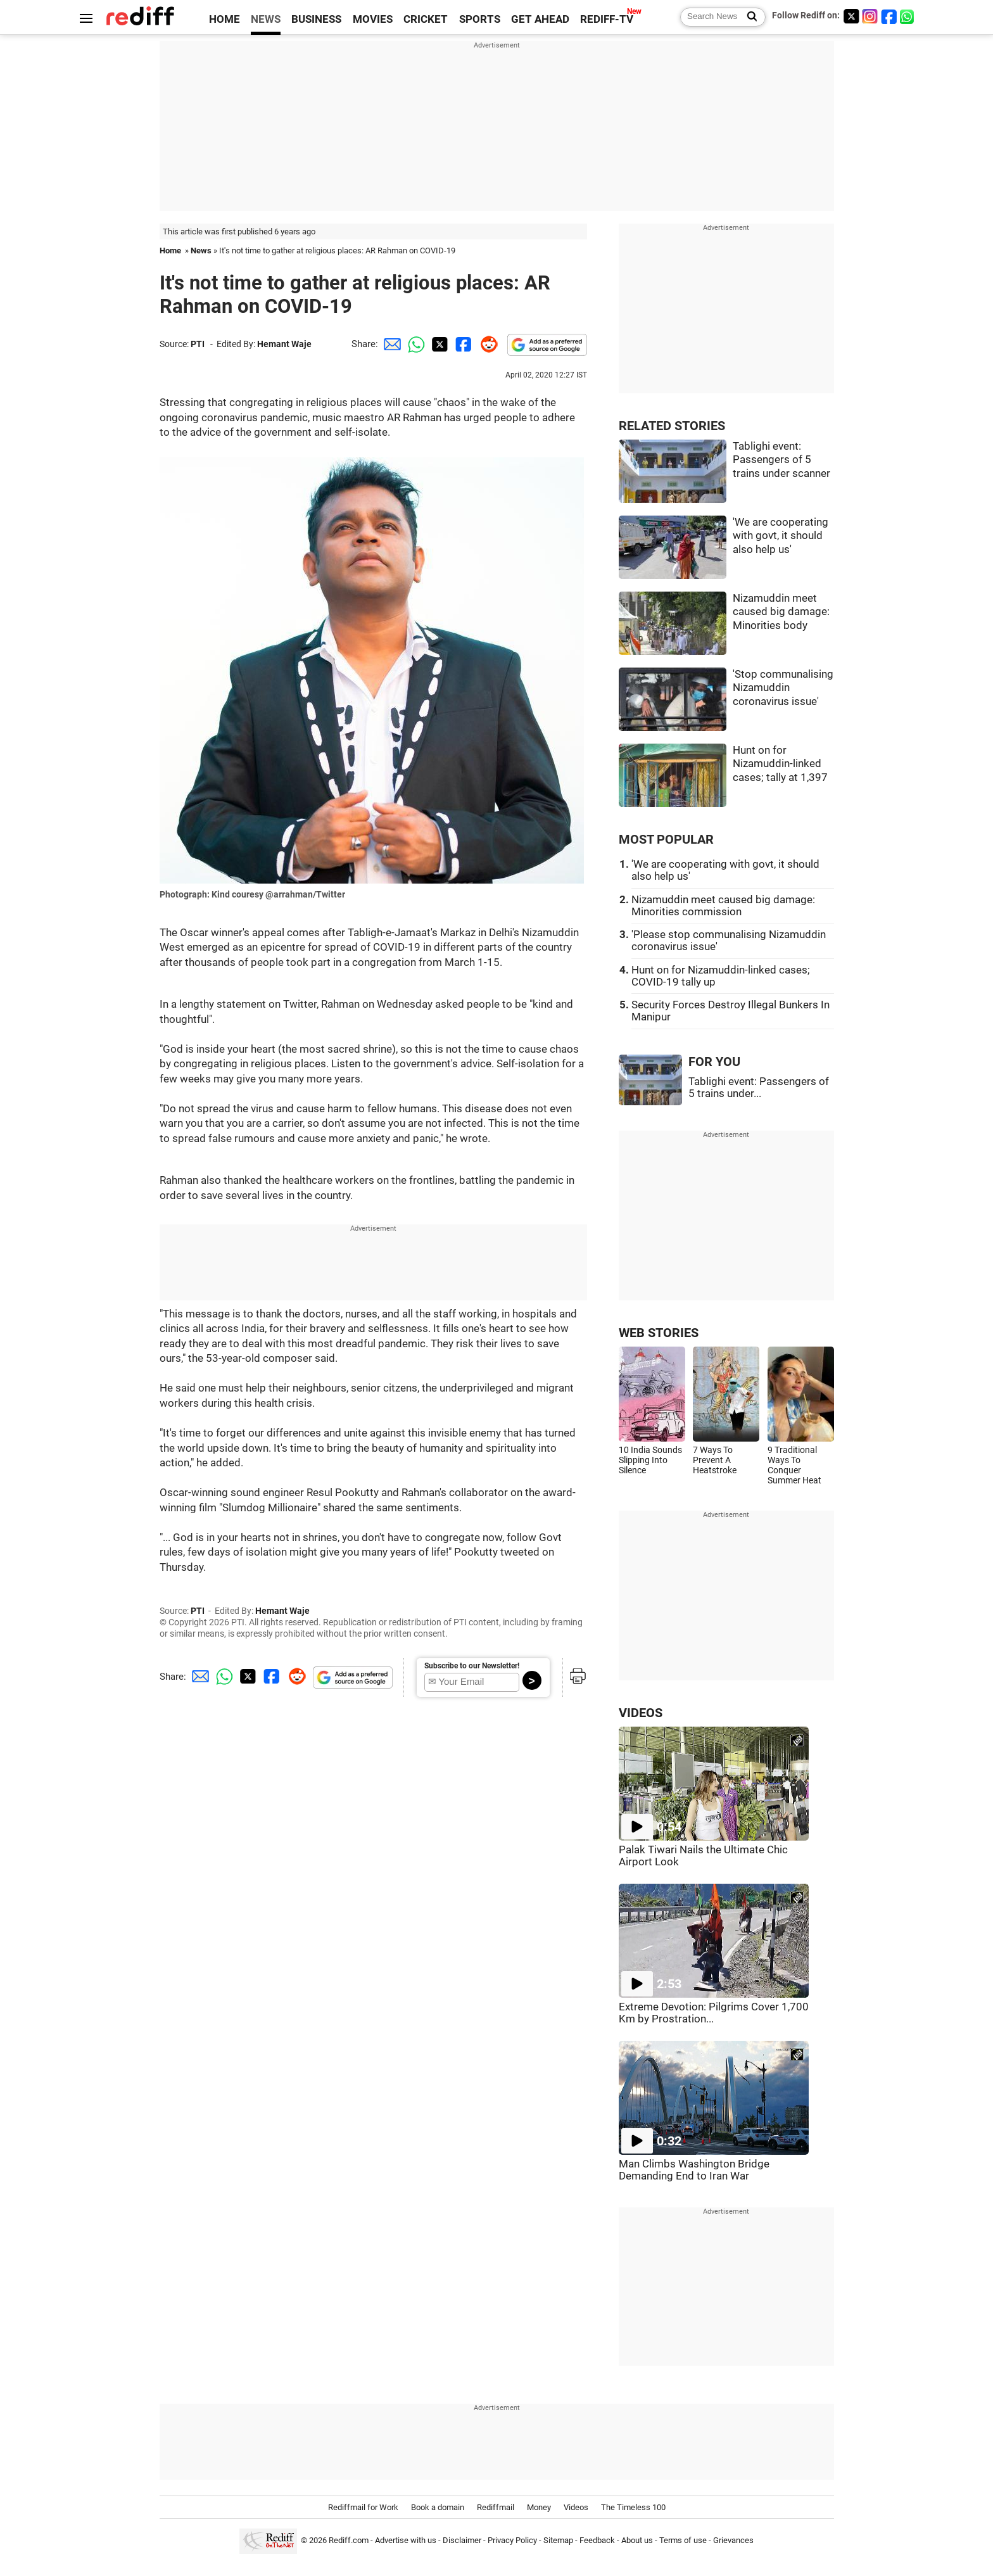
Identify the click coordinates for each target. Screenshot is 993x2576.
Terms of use (683, 2540)
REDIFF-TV (606, 19)
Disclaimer (462, 2540)
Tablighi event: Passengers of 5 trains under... (758, 1087)
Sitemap (558, 2540)
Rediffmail (495, 2507)
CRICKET (425, 19)
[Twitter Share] (438, 344)
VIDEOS (640, 1713)
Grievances (733, 2540)
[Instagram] (870, 16)
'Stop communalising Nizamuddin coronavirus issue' (783, 687)
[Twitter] (851, 16)
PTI (198, 344)
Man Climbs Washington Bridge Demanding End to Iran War (694, 2170)
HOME (224, 19)
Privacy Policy (512, 2540)
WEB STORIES (659, 1333)
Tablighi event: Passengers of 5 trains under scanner (781, 459)
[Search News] (748, 17)
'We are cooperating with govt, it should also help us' (780, 535)
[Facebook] (889, 16)
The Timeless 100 (633, 2507)
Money (539, 2507)
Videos (576, 2507)
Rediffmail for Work (363, 2507)
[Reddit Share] (486, 344)
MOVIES (373, 19)
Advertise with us (405, 2540)
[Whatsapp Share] (414, 344)
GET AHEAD (540, 19)
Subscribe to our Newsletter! (471, 1665)
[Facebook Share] (462, 344)
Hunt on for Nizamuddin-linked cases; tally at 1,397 (780, 764)
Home (170, 250)
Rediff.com (349, 2540)
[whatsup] (908, 16)
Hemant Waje (284, 344)
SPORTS (479, 19)
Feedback (597, 2540)
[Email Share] (390, 344)
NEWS (266, 19)
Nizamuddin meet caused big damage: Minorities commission (723, 906)
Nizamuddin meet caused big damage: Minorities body (781, 611)
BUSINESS (316, 19)
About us (637, 2540)
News (201, 250)
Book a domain (437, 2507)
